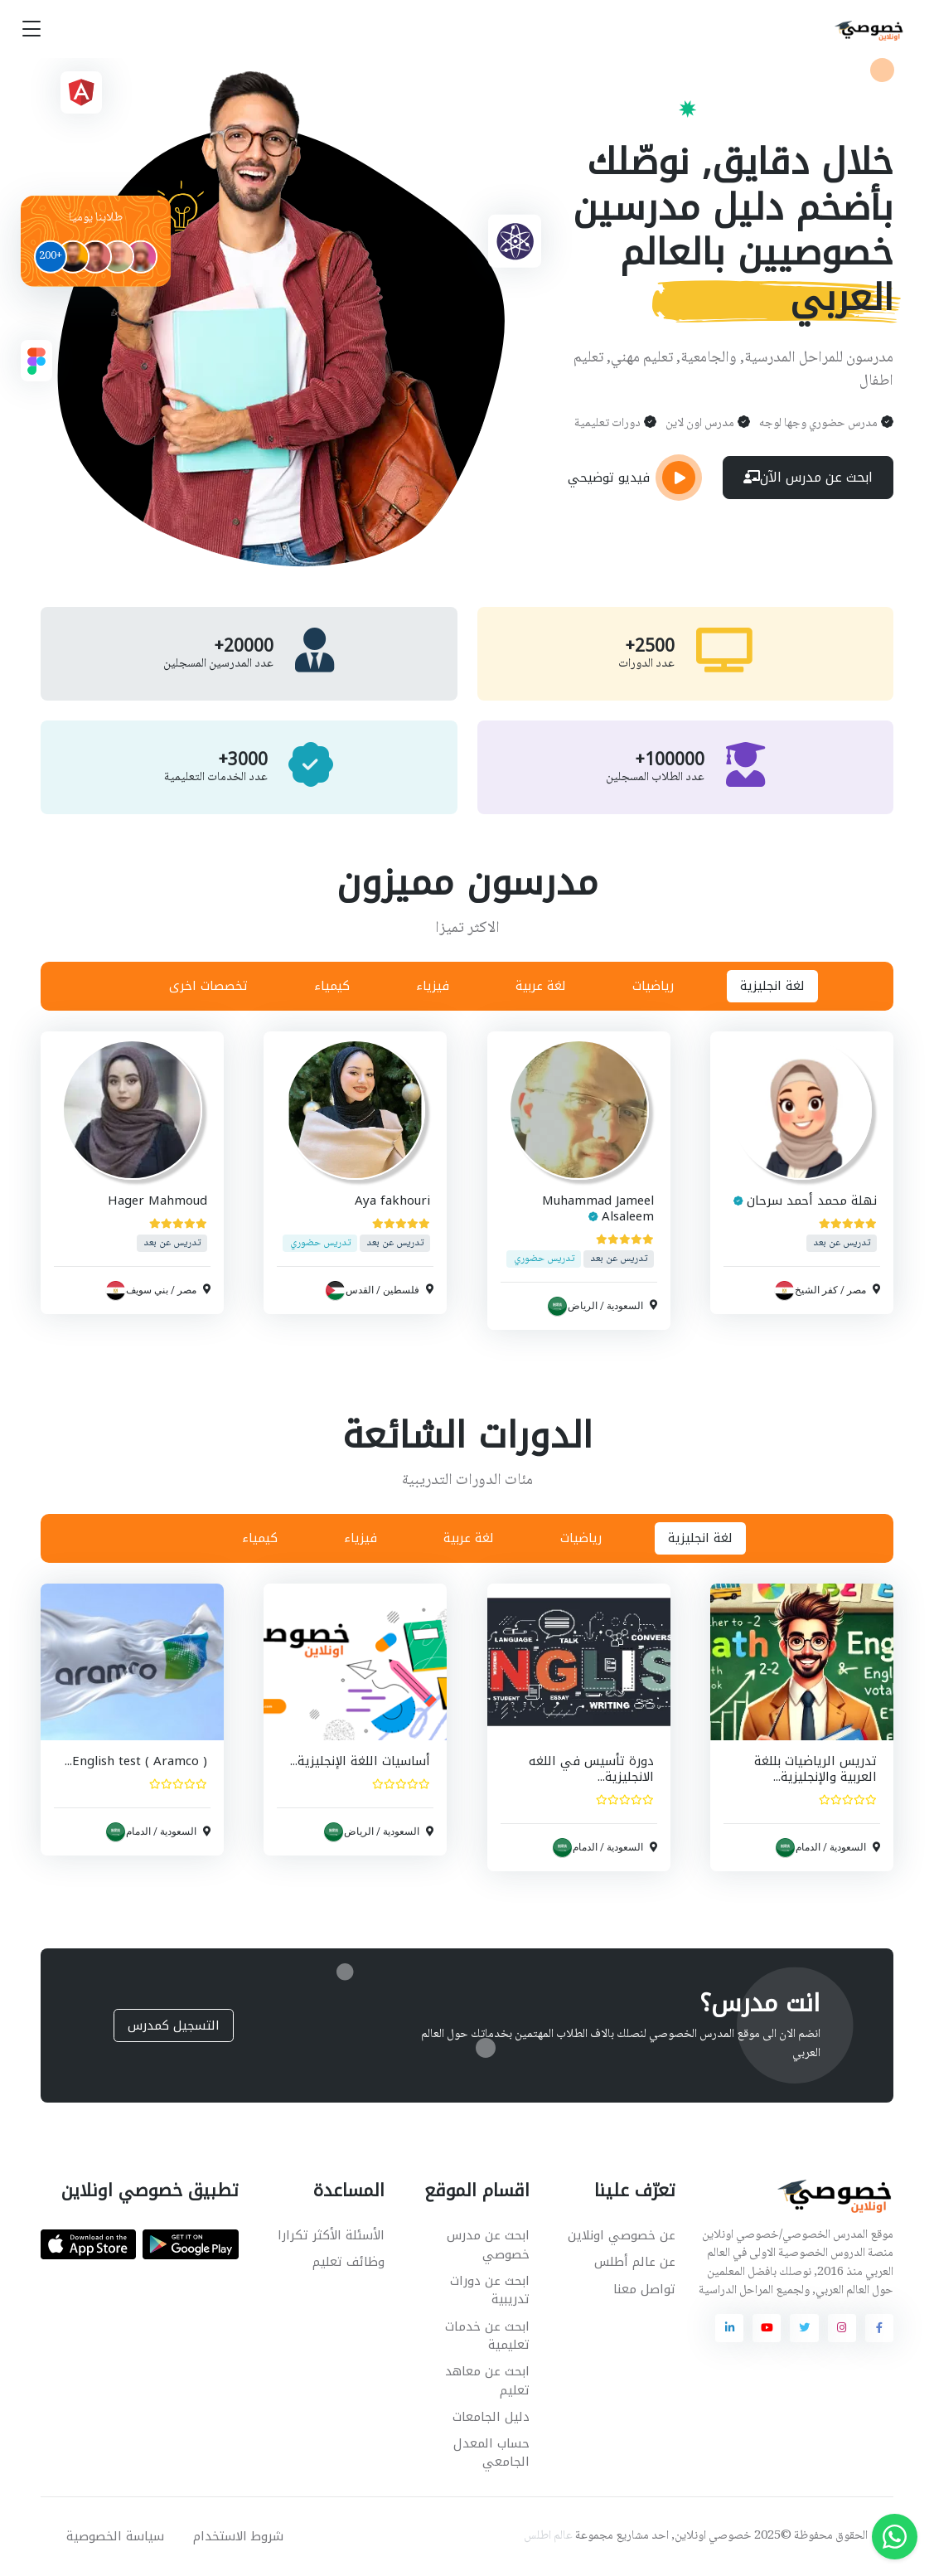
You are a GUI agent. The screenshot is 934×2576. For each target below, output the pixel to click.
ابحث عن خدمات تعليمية (487, 2336)
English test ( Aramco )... (136, 1761)
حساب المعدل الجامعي (491, 2453)
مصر (856, 1290)
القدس (360, 1290)
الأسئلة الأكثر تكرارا (331, 2235)
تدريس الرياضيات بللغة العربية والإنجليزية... (815, 1768)
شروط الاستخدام (238, 2536)
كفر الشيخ (816, 1290)
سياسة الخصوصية (115, 2536)
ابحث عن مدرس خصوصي (488, 2245)
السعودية (625, 1305)
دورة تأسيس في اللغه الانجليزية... (591, 1768)
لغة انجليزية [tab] (772, 985)
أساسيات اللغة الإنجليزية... (361, 1761)
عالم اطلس (548, 2536)
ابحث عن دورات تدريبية (490, 2290)
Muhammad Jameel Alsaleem (598, 1208)
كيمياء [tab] (332, 985)
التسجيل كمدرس (174, 2025)
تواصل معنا (644, 2289)
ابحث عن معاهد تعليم (487, 2381)
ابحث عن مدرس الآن (808, 477)
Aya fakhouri (393, 1200)
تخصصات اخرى (208, 985)
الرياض (583, 1305)
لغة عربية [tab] (540, 985)
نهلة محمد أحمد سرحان (812, 1200)
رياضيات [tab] (653, 985)
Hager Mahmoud (157, 1200)
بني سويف (147, 1290)
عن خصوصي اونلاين (621, 2235)
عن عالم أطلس (634, 2261)
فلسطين (402, 1290)
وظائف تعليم (348, 2261)
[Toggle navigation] (31, 29)
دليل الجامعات (491, 2416)
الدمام (808, 1847)
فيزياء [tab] (432, 985)
